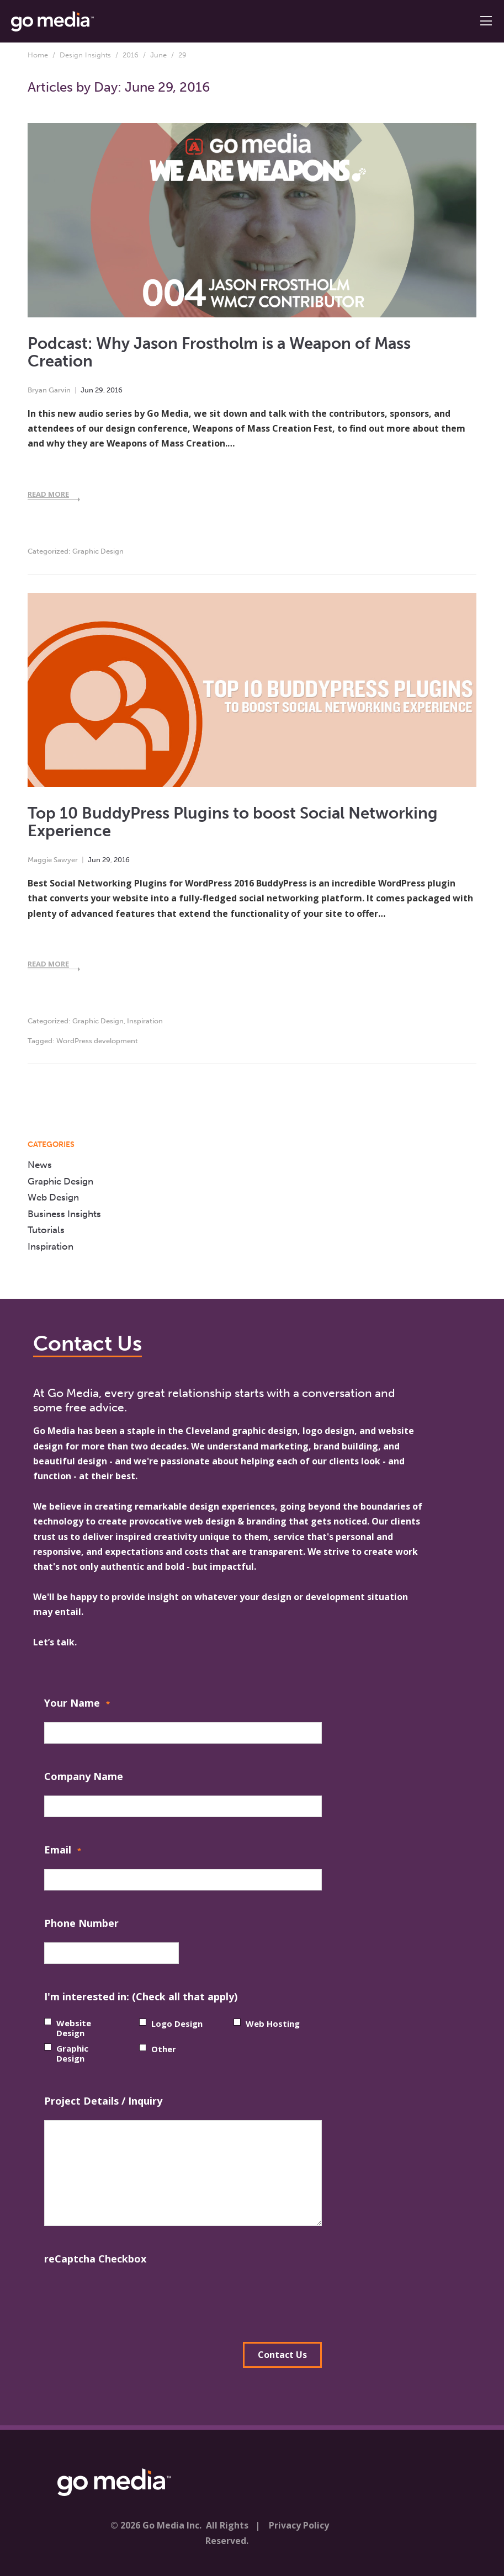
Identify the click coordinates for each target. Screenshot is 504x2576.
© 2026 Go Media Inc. (155, 2525)
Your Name (77, 1704)
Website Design (73, 2028)
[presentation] (128, 2299)
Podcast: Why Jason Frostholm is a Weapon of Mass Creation (219, 352)
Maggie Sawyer (53, 860)
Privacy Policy (299, 2525)
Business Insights (64, 1213)
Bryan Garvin (49, 390)
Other (163, 2049)
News (40, 1164)
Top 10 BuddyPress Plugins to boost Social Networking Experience (233, 822)
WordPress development (97, 1041)
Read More (48, 494)
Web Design (53, 1197)
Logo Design (177, 2023)
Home (38, 55)
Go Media (54, 1431)
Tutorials (46, 1229)
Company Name (83, 1776)
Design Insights (85, 55)
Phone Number (81, 1923)
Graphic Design (98, 551)
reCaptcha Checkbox (95, 2258)
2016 (131, 55)
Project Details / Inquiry (103, 2100)
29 (99, 390)
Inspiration (145, 1021)
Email (62, 1851)
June (158, 55)
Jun (87, 390)
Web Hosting (273, 2023)
